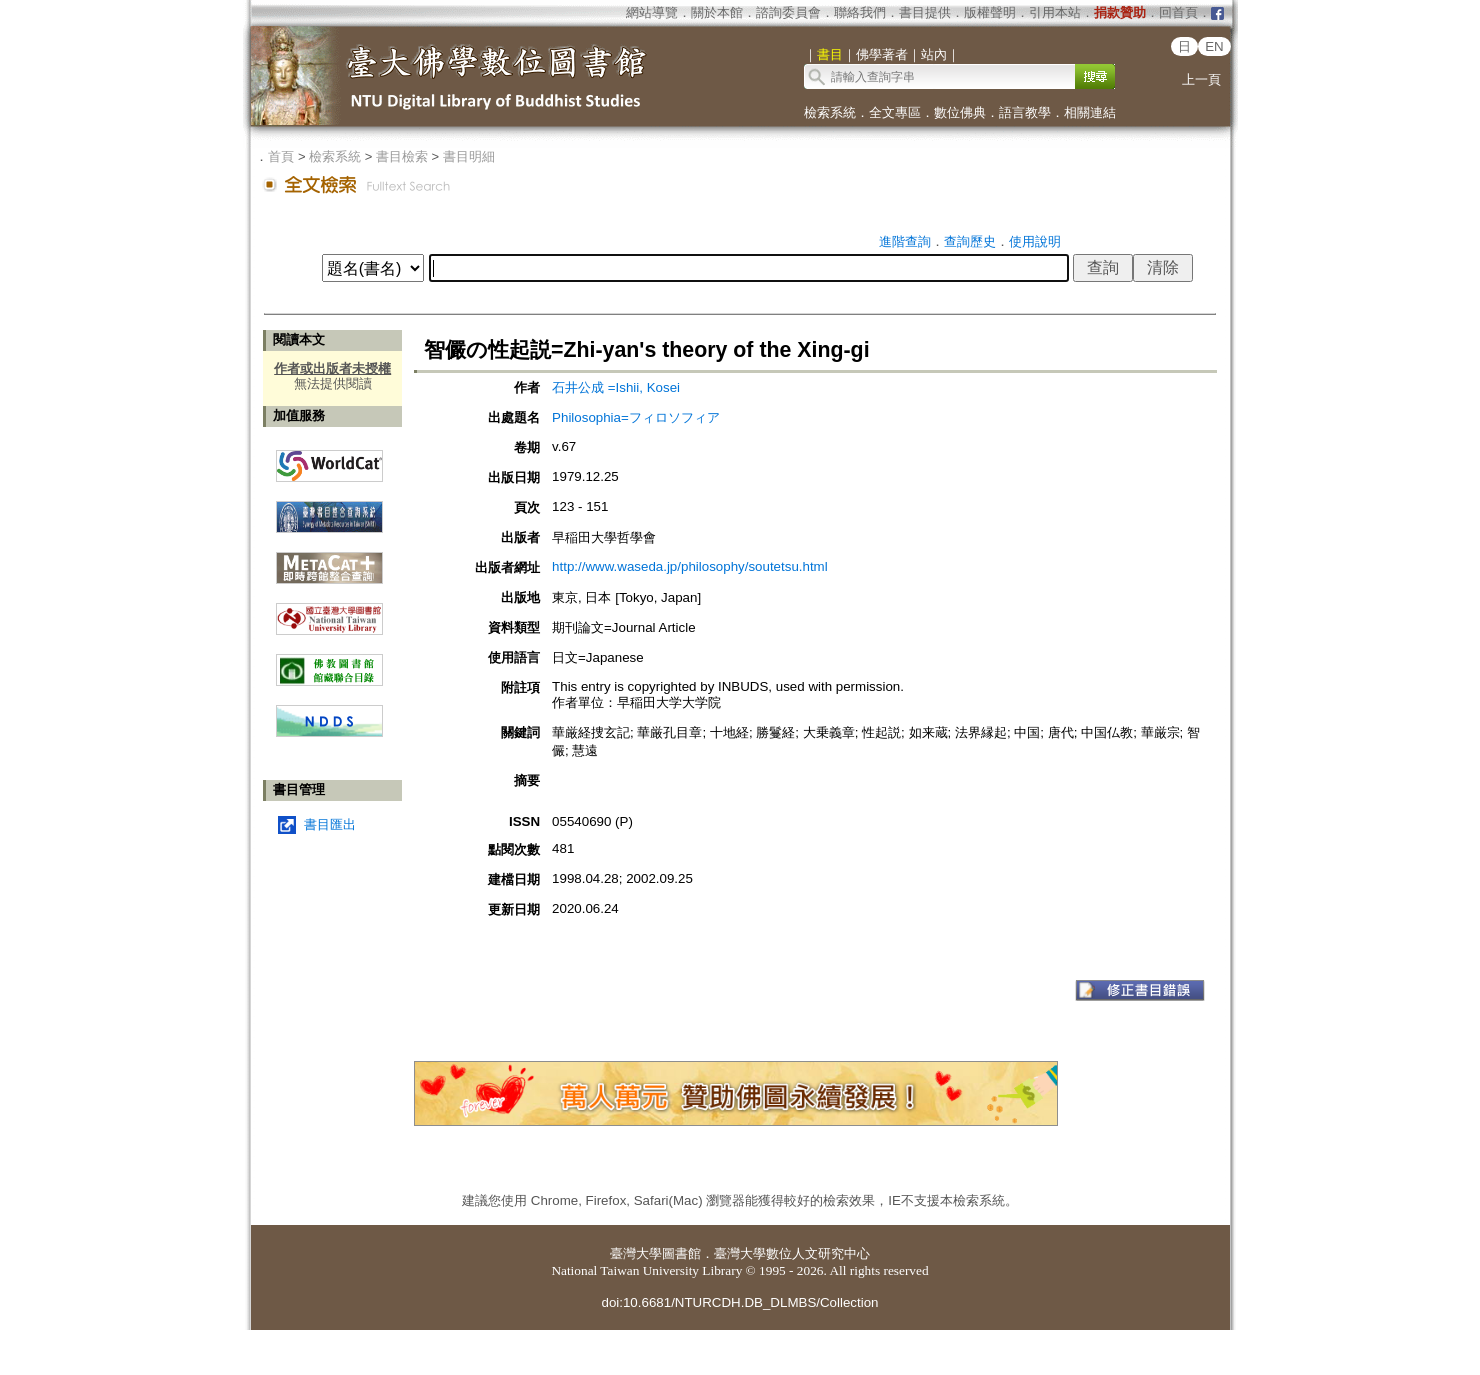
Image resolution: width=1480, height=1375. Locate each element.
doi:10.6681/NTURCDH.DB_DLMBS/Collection (739, 1302)
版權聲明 (990, 12)
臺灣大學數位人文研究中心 (792, 1253)
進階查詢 (905, 241)
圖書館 (681, 1253)
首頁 (281, 156)
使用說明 (1035, 241)
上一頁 (1201, 79)
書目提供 (925, 12)
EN (1214, 46)
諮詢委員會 (788, 12)
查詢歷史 (970, 241)
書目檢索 (402, 156)
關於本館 (717, 12)
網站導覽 (652, 12)
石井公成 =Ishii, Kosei (616, 387)
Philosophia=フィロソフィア (636, 417)
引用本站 (1055, 12)
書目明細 (469, 156)
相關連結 (1090, 112)
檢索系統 (830, 112)
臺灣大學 (636, 1253)
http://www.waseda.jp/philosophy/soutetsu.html (690, 566)
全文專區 (895, 112)
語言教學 (1025, 112)
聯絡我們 (860, 12)
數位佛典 (960, 112)
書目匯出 (330, 824)
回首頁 (1178, 12)
